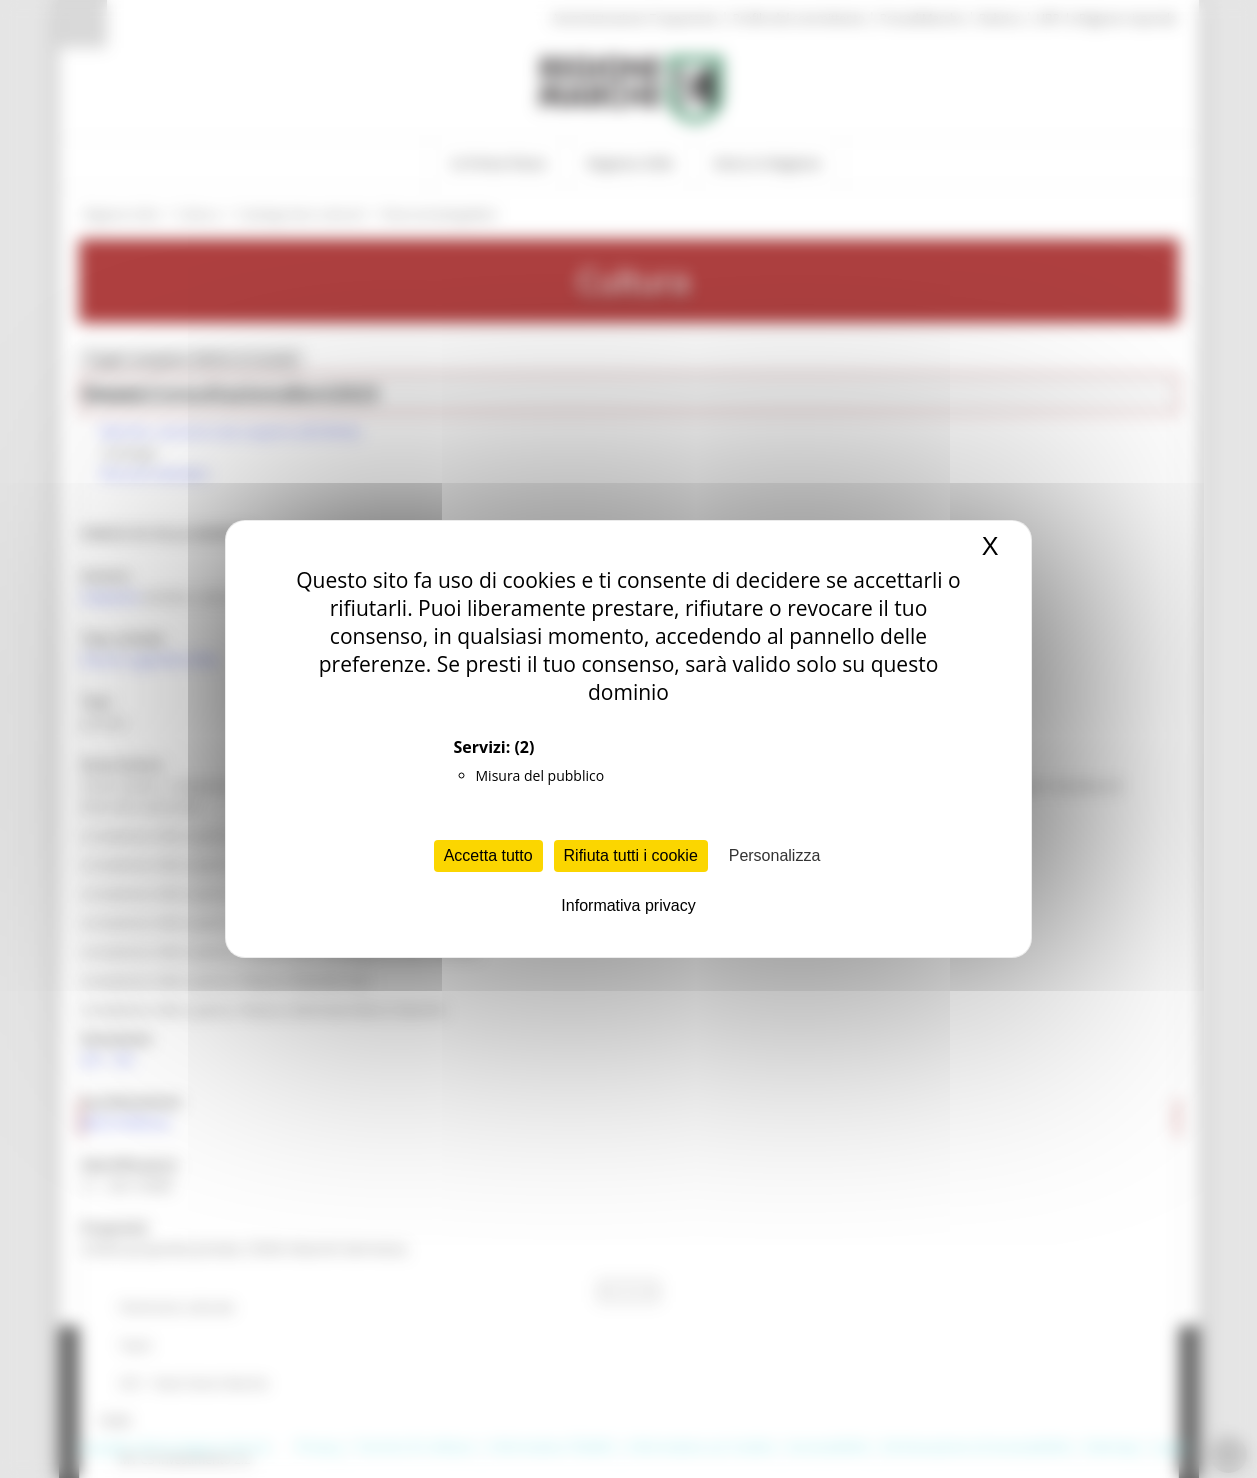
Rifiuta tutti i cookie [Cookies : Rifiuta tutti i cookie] (631, 855)
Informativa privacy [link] (628, 905)
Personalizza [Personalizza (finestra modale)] (775, 855)
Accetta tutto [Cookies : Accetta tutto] (488, 855)
